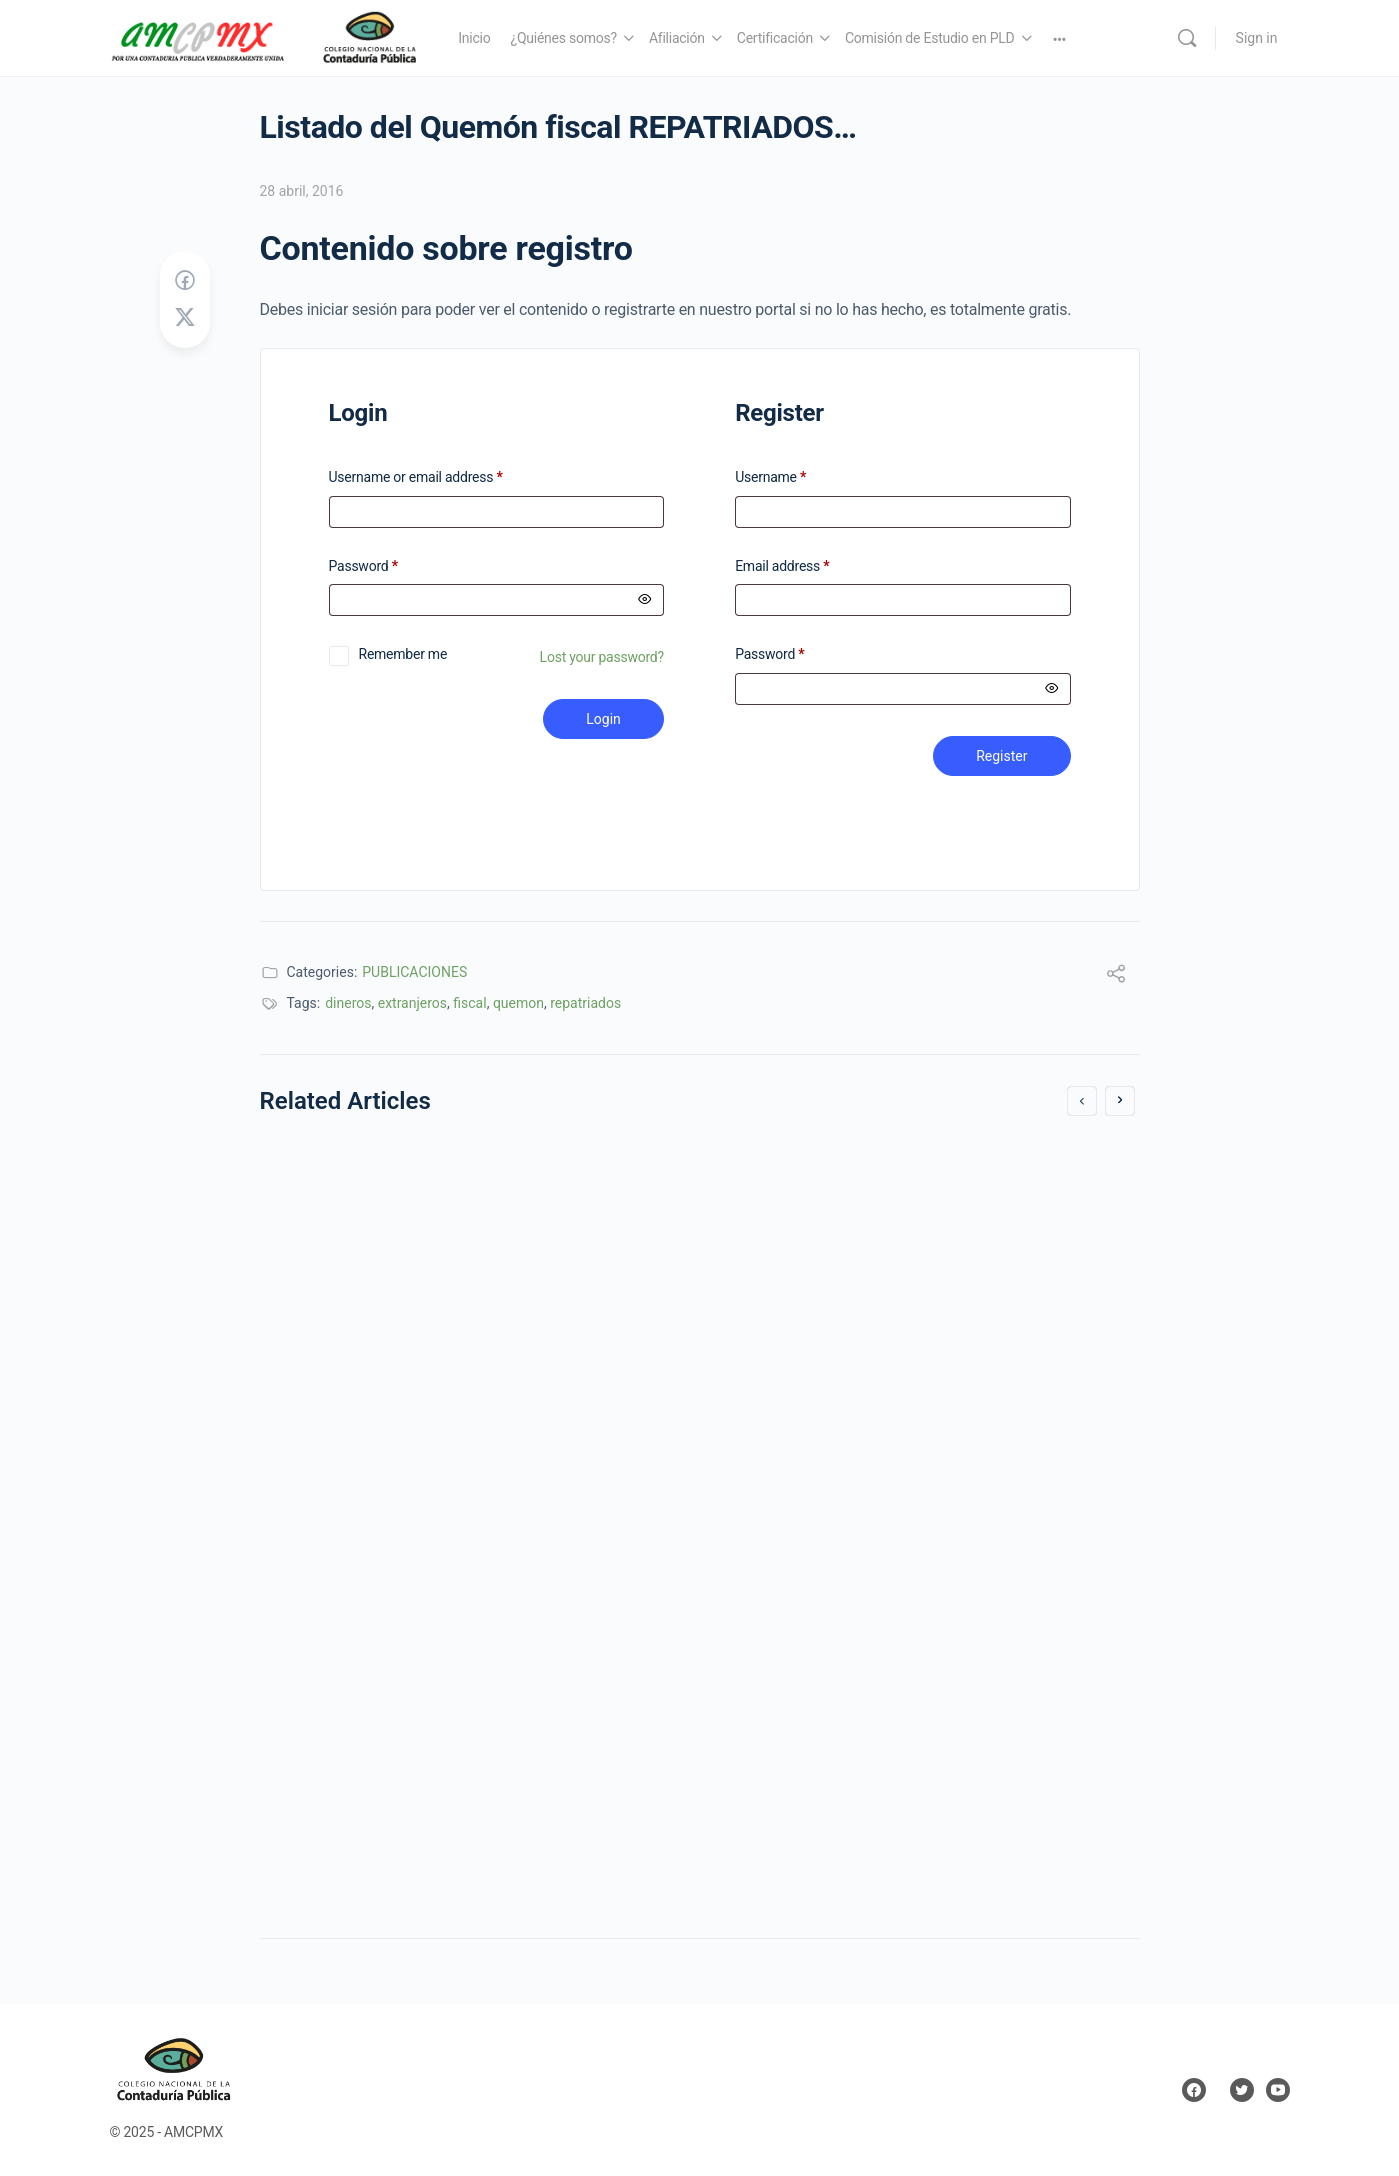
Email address (782, 566)
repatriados (585, 1003)
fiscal (469, 1003)
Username (770, 477)
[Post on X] (185, 318)
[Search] (1187, 38)
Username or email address (442, 477)
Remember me (403, 654)
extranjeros (412, 1003)
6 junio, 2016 (328, 1608)
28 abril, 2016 (302, 191)
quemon (518, 1003)
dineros (348, 1003)
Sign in (1257, 38)
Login (603, 719)
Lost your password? (602, 657)
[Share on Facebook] (185, 281)
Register (1001, 756)
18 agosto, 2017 (787, 1559)
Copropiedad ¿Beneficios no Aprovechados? (464, 1446)
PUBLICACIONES (414, 972)
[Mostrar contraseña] (645, 600)
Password (389, 566)
